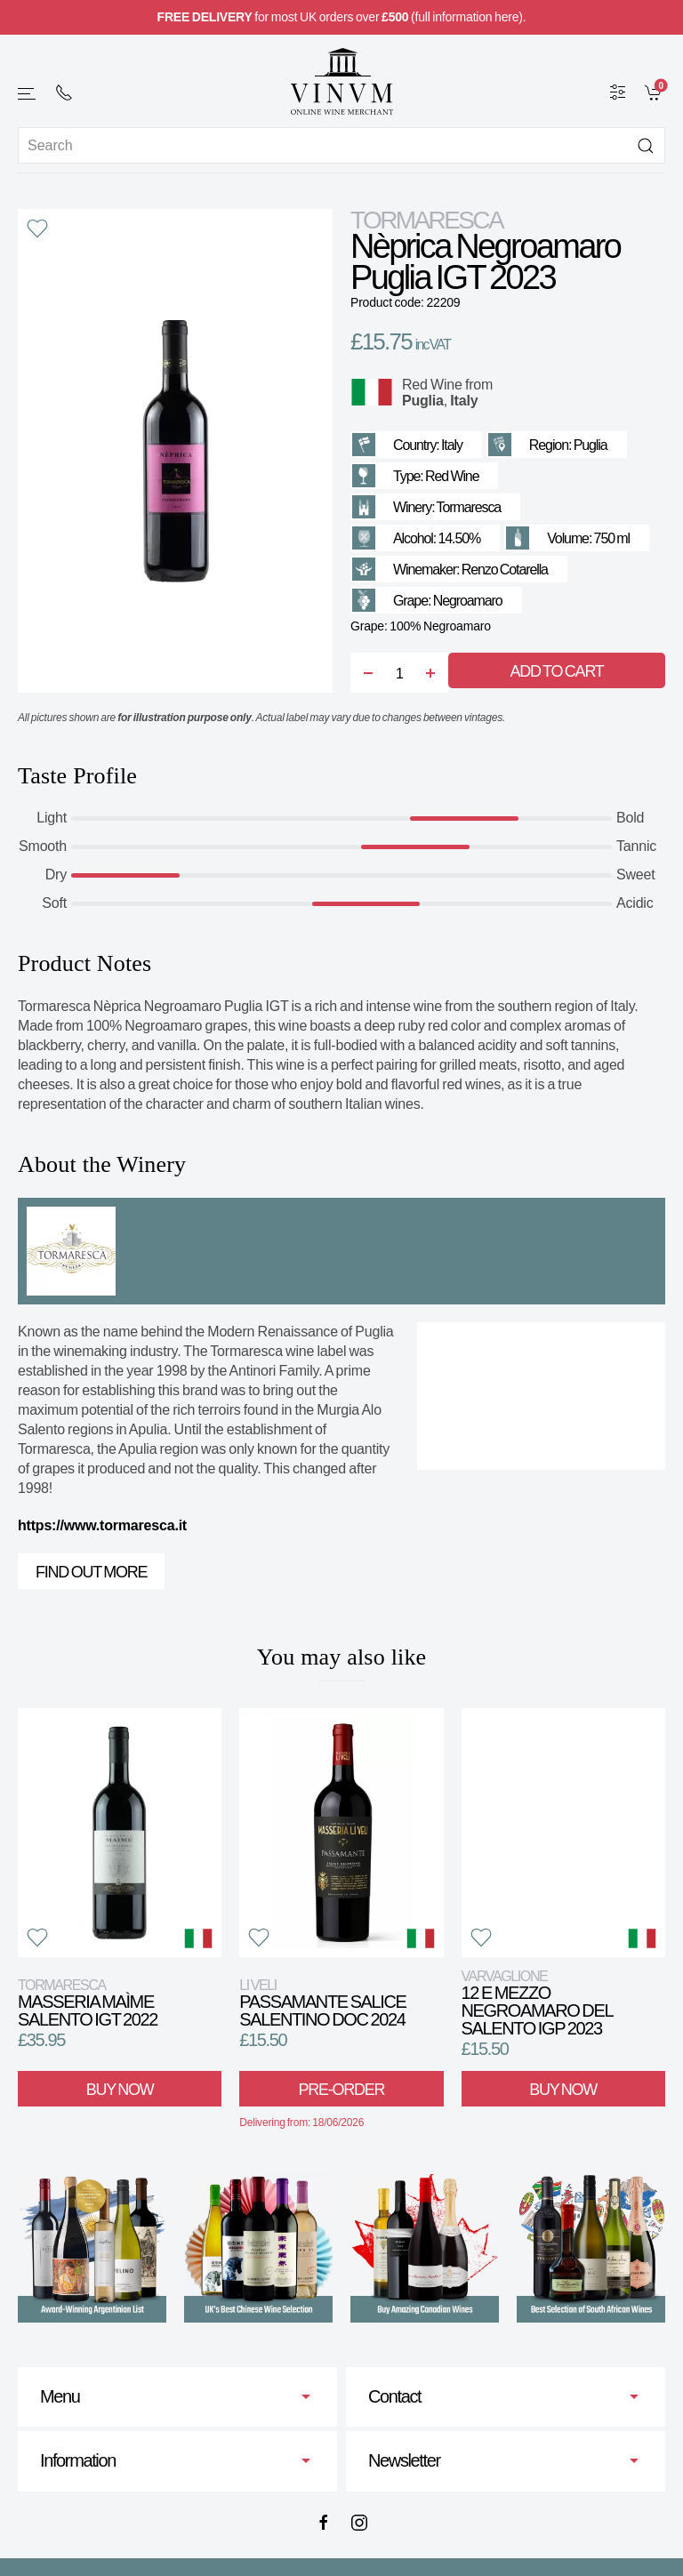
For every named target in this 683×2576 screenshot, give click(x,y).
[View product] (119, 1832)
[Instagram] (359, 2522)
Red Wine (432, 384)
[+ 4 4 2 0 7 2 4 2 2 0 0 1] (64, 92)
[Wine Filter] (618, 91)
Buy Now (120, 2089)
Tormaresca (426, 220)
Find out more (91, 1572)
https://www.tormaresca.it (102, 1525)
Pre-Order (341, 2089)
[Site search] (341, 145)
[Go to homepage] (341, 81)
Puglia (423, 400)
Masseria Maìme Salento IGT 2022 (87, 2003)
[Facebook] (324, 2522)
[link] (655, 91)
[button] (27, 94)
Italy (464, 400)
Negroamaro (467, 600)
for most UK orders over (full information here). (341, 17)
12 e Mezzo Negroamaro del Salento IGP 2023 (537, 2003)
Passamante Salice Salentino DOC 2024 (322, 2003)
